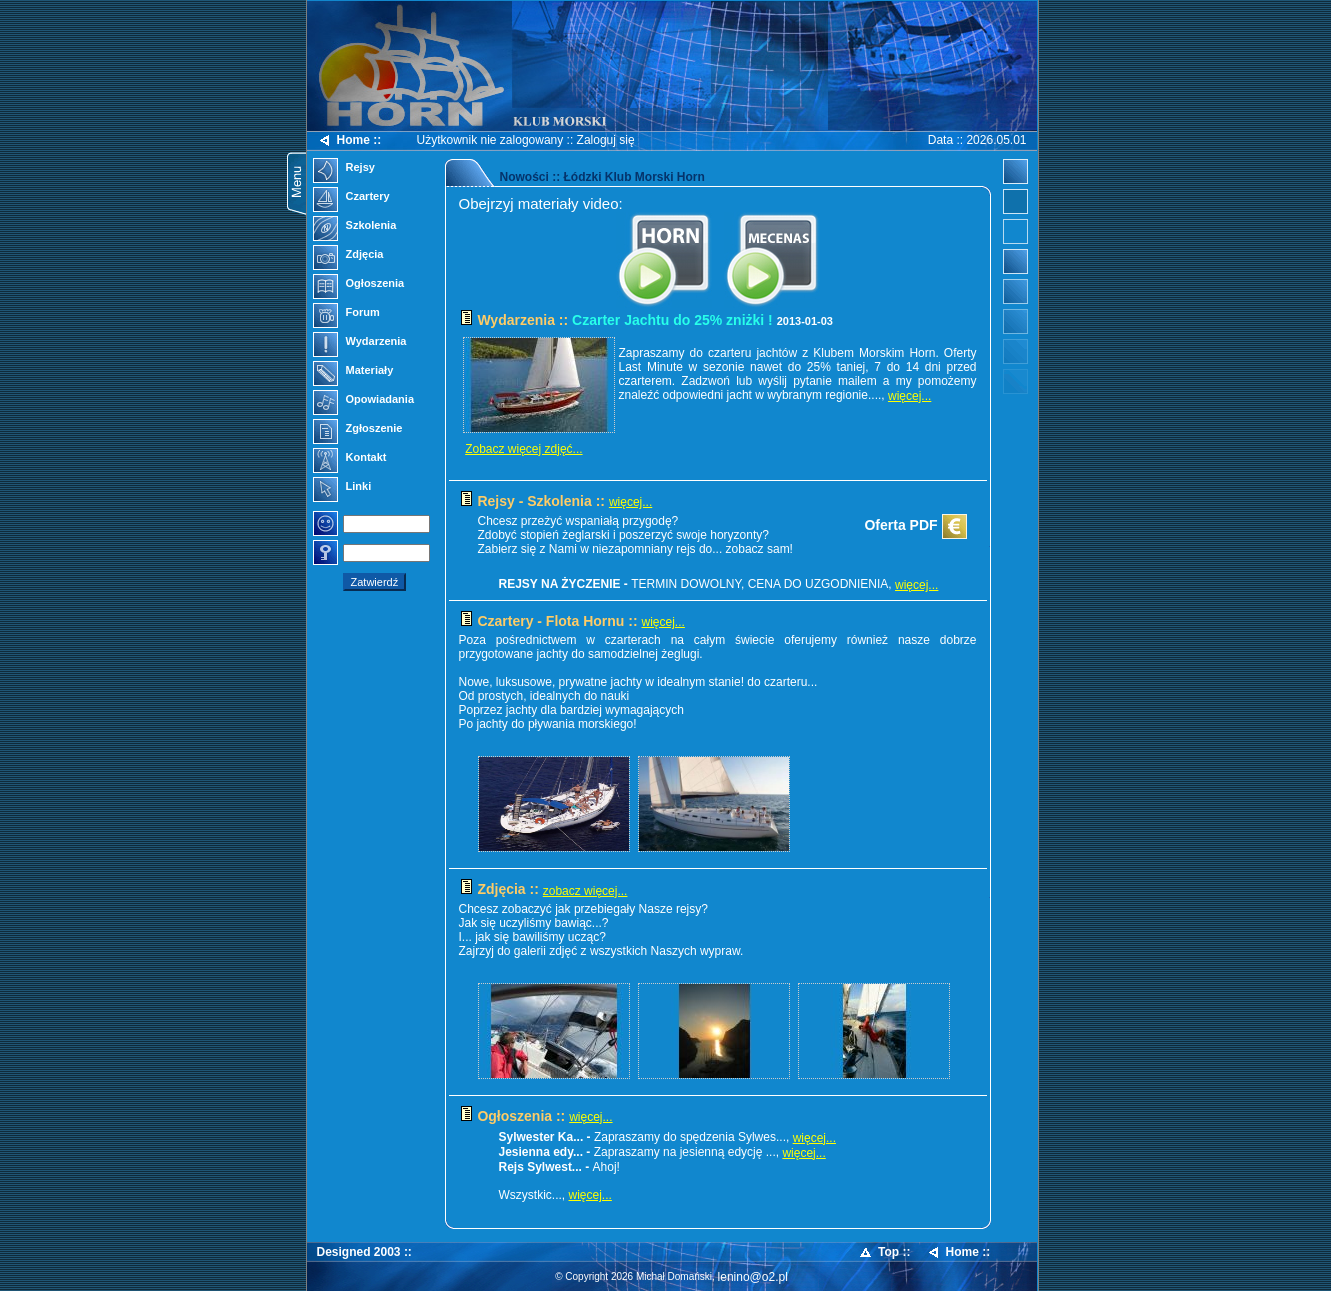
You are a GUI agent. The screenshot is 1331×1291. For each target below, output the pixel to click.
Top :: (884, 1252)
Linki (342, 488)
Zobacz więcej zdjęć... (523, 449)
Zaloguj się (606, 140)
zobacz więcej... (585, 891)
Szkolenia (355, 227)
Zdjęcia (348, 256)
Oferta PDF (915, 527)
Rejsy (344, 169)
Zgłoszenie (358, 430)
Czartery (351, 198)
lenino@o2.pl (753, 1277)
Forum (346, 314)
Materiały (353, 372)
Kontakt (350, 459)
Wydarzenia (360, 343)
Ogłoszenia (359, 285)
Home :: (349, 140)
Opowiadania (364, 401)
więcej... (909, 396)
